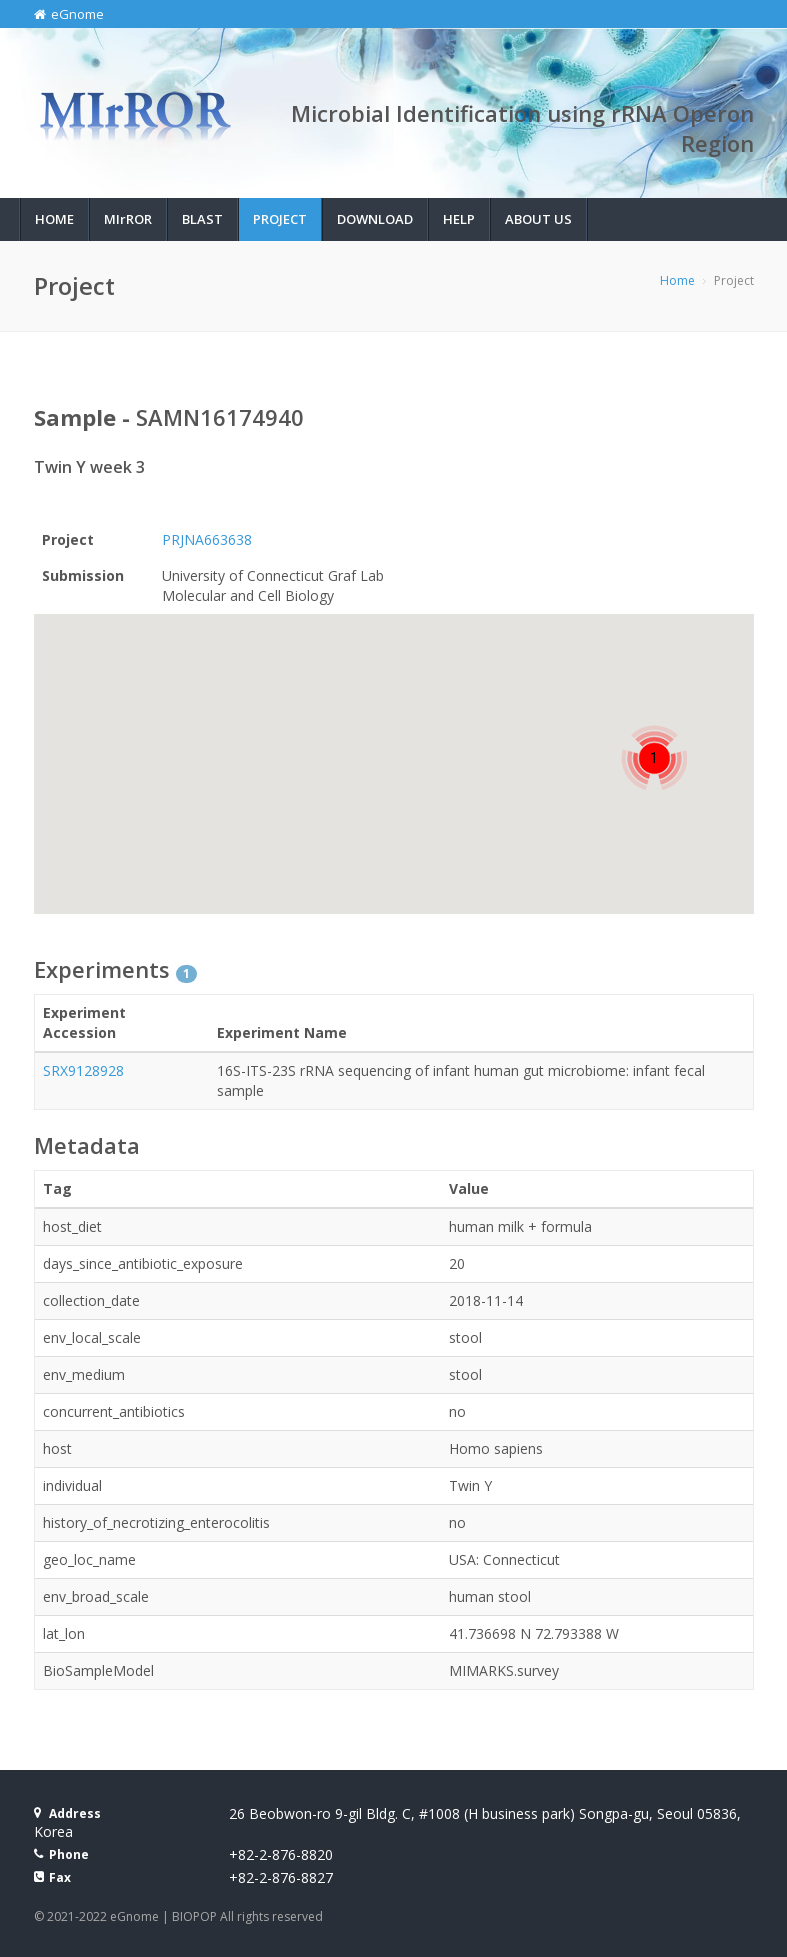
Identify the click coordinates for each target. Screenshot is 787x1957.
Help (459, 219)
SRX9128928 (83, 1070)
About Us (538, 219)
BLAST (202, 219)
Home (54, 219)
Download (375, 219)
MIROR (128, 219)
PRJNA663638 (207, 539)
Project (280, 219)
